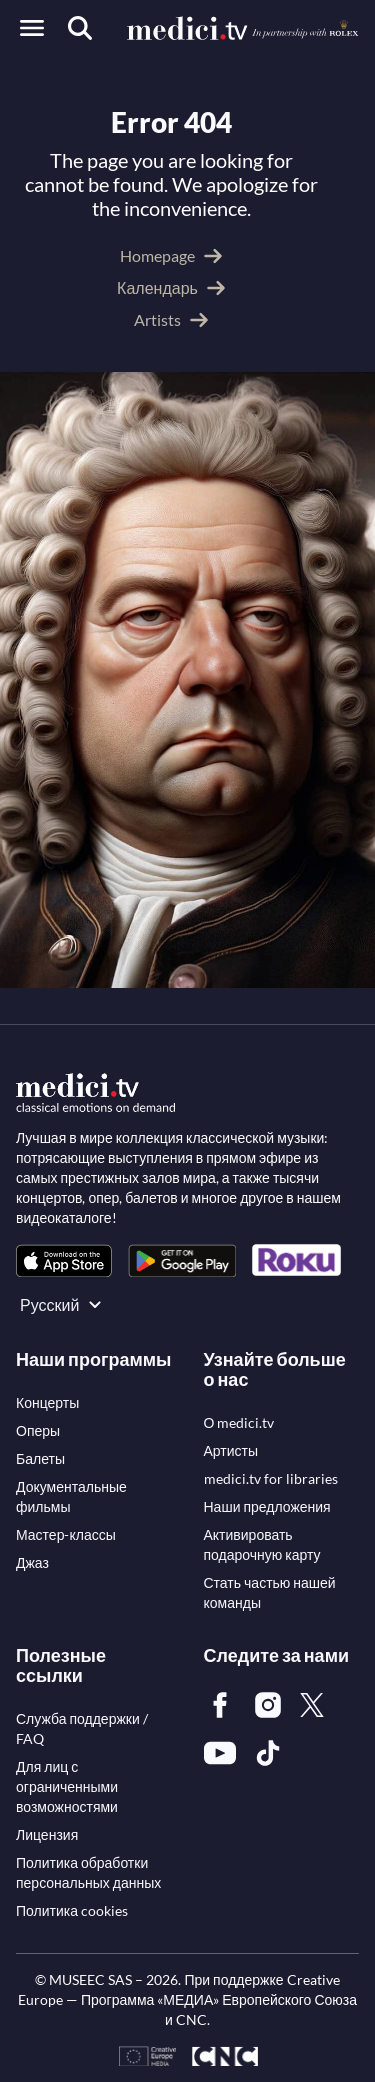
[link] (64, 1260)
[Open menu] (32, 28)
